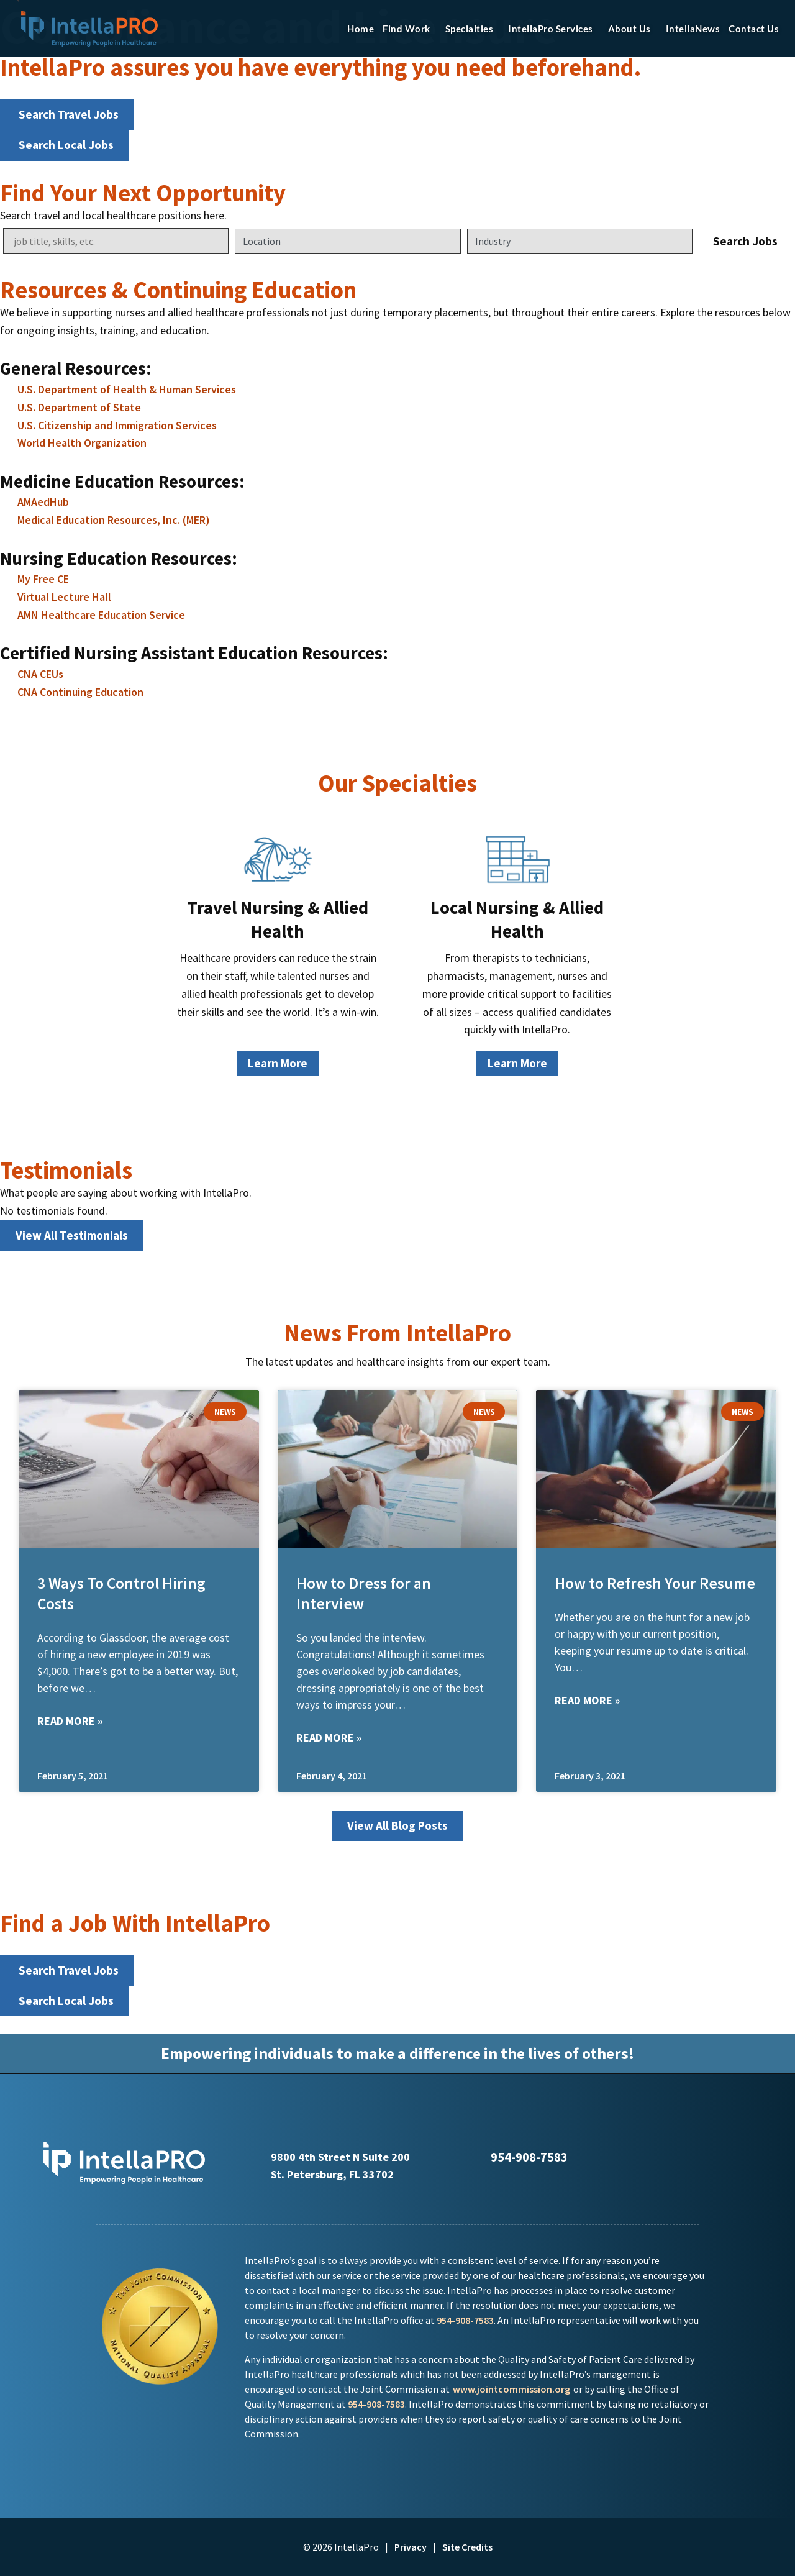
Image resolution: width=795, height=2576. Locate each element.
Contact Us (754, 28)
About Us (632, 28)
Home (360, 28)
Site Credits (467, 2547)
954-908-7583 (465, 2320)
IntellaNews (693, 28)
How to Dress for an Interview (363, 1593)
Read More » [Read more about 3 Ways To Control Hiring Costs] (69, 1721)
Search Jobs (745, 241)
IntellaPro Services (553, 28)
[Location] (347, 241)
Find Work (410, 28)
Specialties (472, 28)
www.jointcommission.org (511, 2389)
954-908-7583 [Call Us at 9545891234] (529, 2157)
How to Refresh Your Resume (655, 1583)
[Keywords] (116, 241)
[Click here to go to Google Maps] (255, 2156)
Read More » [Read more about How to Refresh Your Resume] (587, 1700)
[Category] (580, 241)
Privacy (410, 2547)
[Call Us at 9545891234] (478, 2157)
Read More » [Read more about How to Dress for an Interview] (328, 1737)
